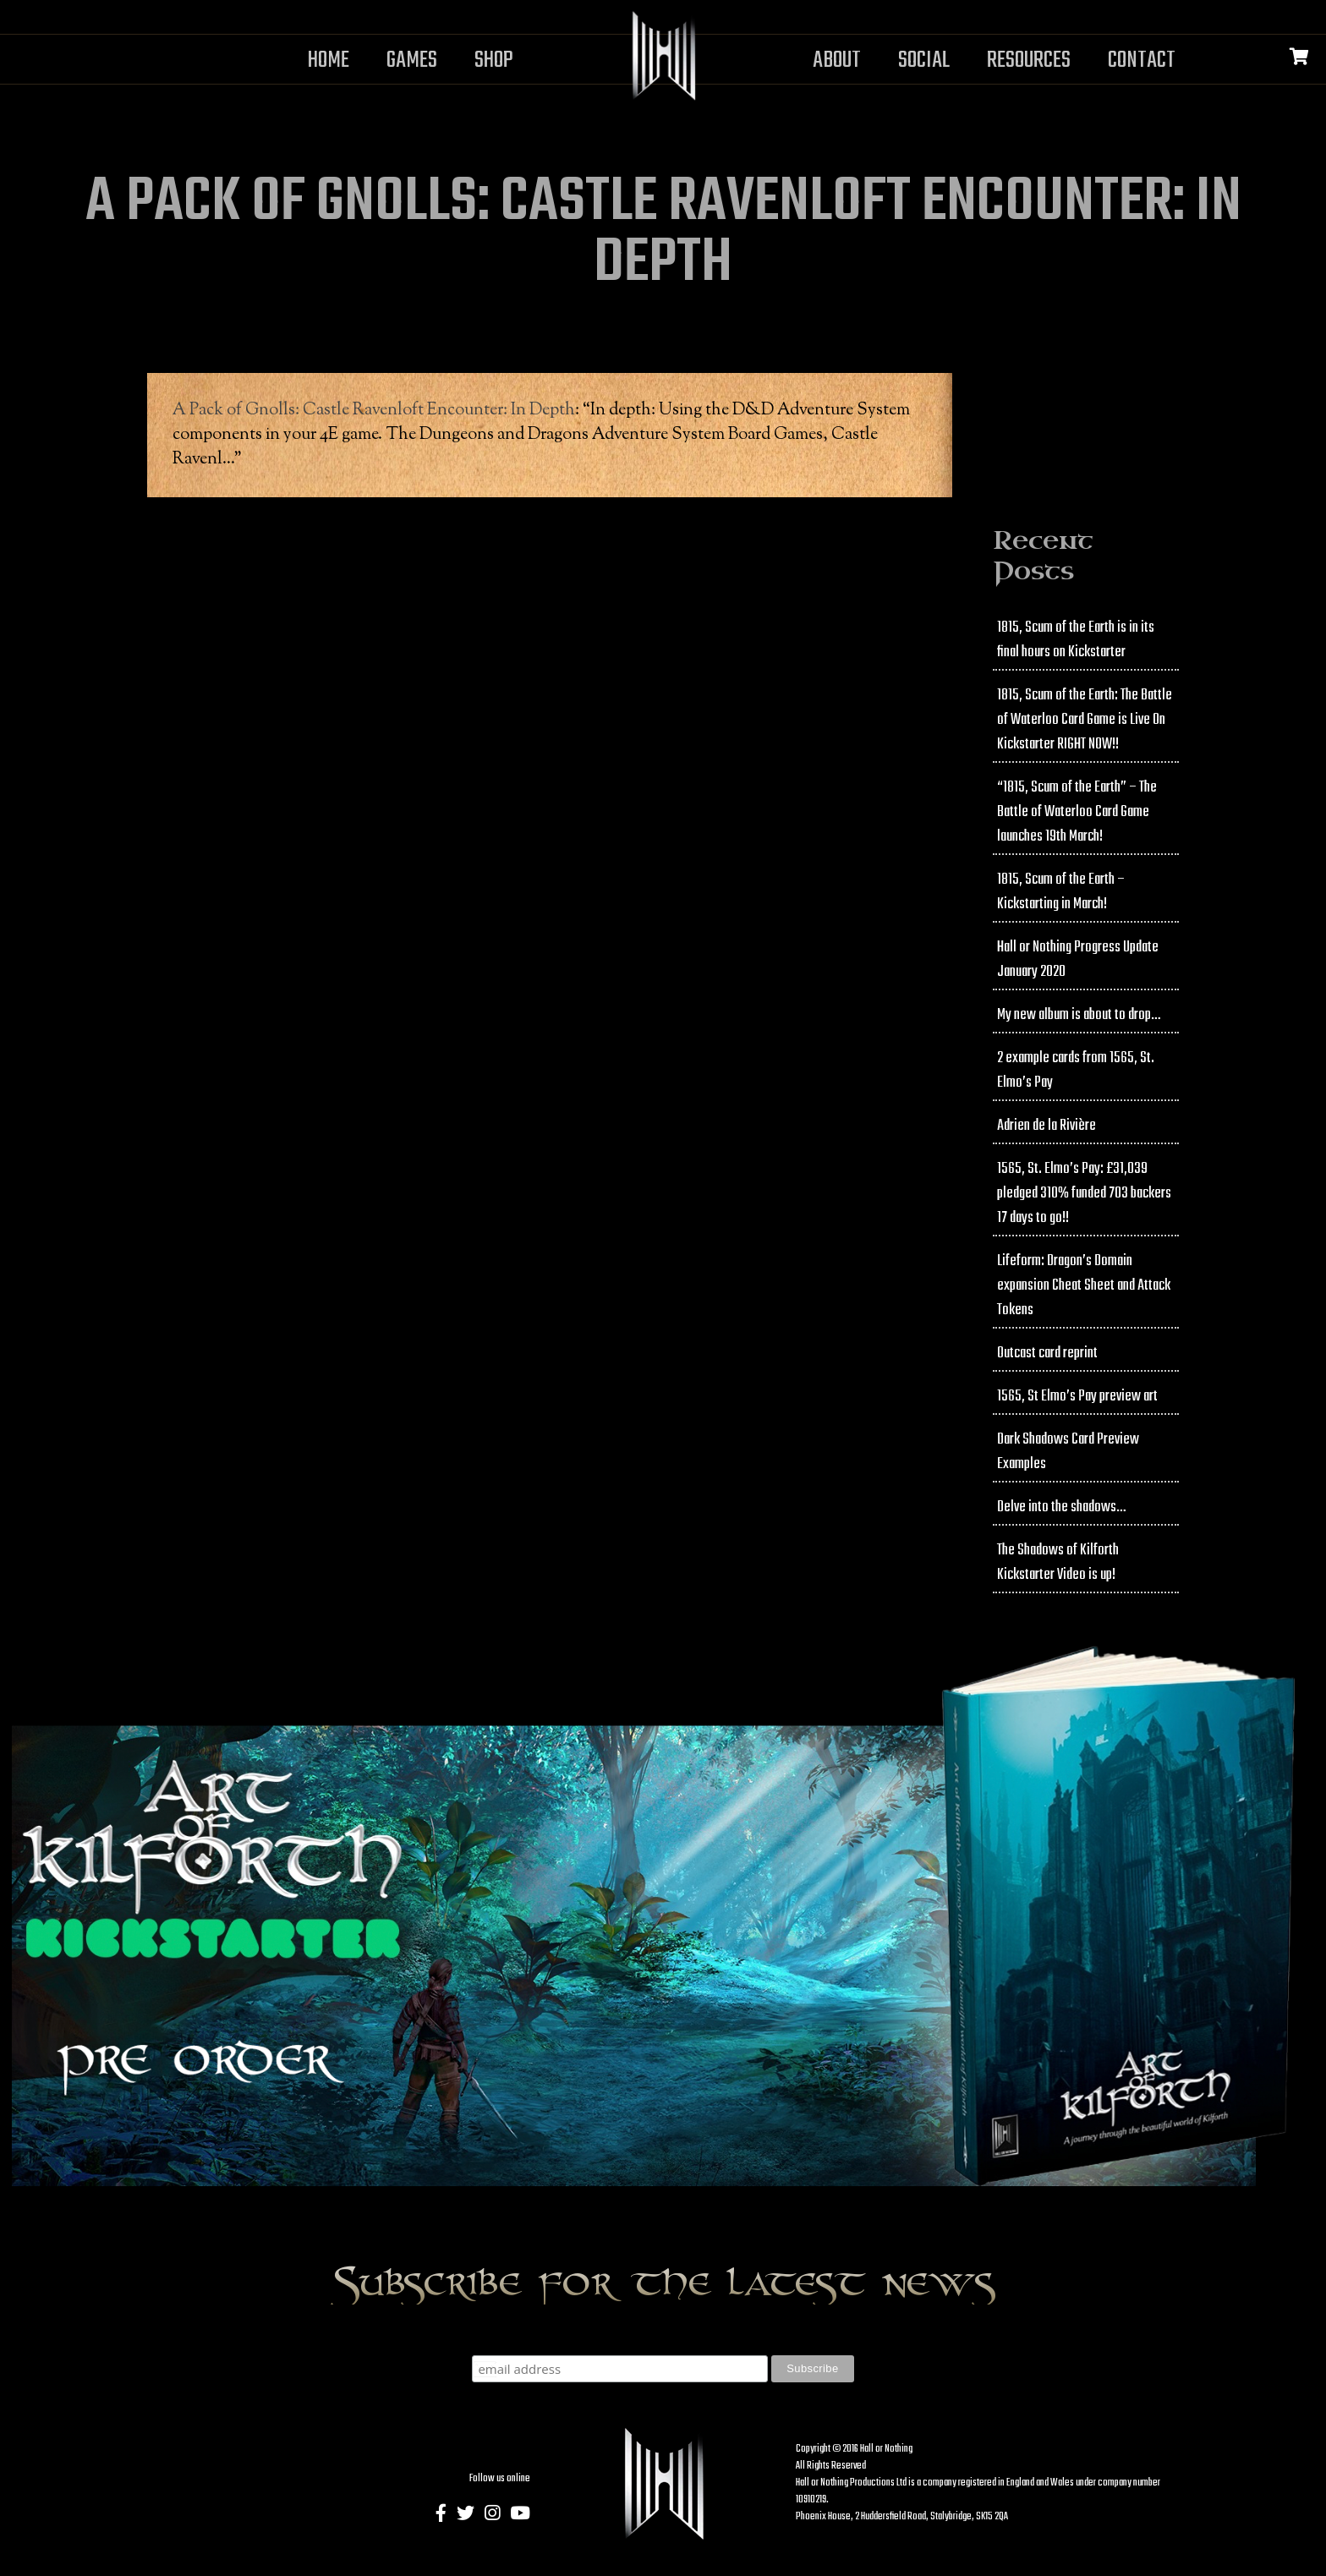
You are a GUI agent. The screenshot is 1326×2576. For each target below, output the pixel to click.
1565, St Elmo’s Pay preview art (1077, 1396)
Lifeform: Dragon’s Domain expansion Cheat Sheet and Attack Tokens (1083, 1286)
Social (924, 60)
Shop (493, 60)
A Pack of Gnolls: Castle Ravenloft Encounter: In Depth (374, 410)
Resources (1029, 60)
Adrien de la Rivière (1046, 1126)
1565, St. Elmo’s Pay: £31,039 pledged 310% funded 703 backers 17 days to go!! (1084, 1193)
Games (411, 60)
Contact (1141, 60)
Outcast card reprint (1047, 1353)
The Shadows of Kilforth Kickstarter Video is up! (1058, 1562)
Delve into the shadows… (1061, 1507)
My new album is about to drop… (1078, 1015)
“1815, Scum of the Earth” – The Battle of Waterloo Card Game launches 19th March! (1077, 812)
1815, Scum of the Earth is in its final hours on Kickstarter (1075, 640)
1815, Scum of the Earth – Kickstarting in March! (1061, 892)
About (837, 60)
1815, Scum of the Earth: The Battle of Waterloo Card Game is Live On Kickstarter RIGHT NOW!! (1084, 720)
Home (328, 60)
